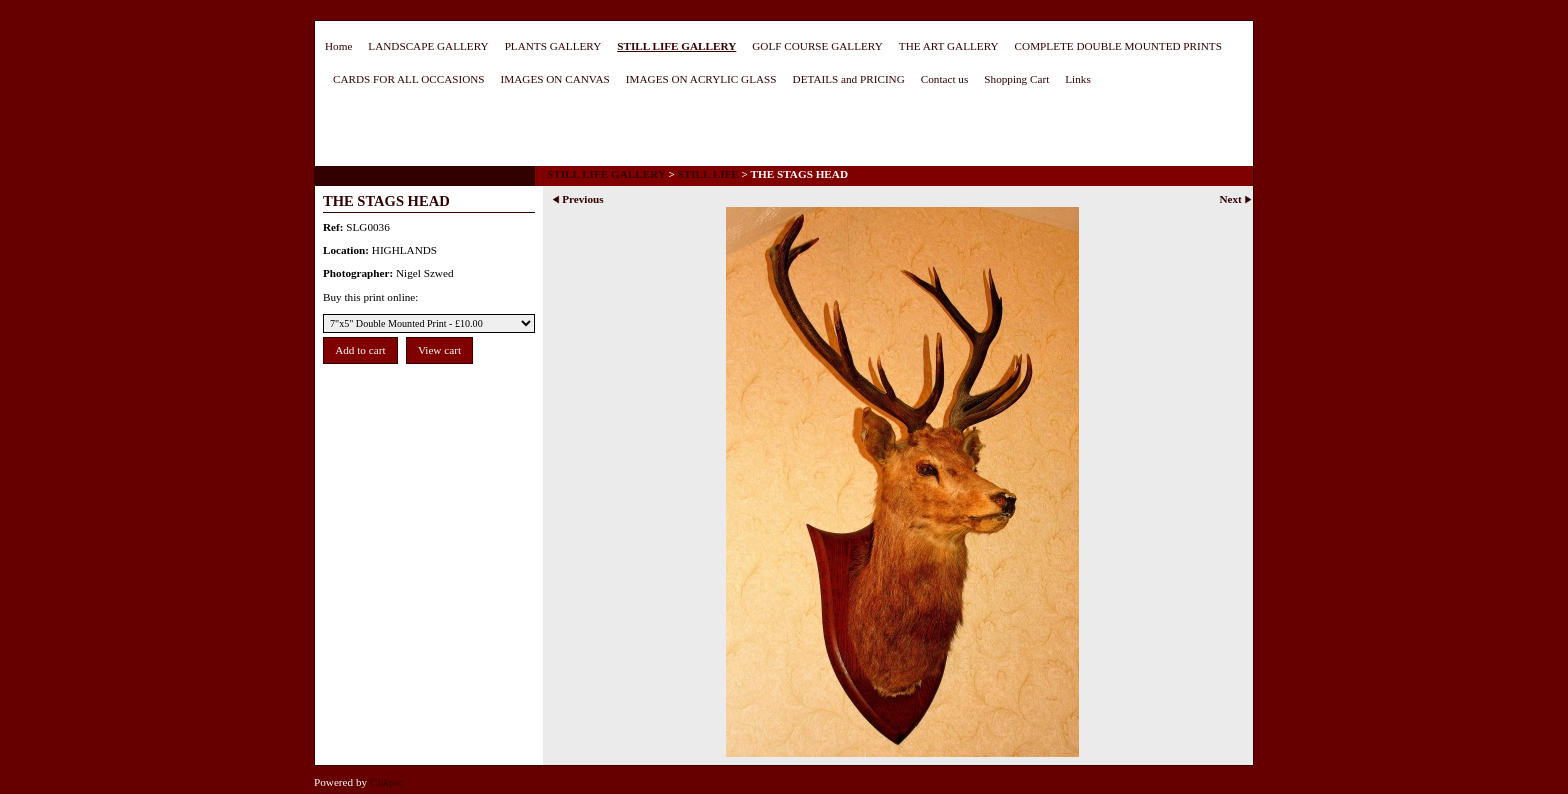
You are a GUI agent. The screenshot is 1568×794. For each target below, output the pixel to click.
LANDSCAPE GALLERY (428, 46)
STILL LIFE (708, 174)
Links (1077, 79)
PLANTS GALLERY (553, 46)
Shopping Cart (1016, 79)
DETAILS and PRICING (849, 79)
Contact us (945, 79)
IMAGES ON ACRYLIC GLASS (701, 79)
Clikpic (386, 782)
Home (338, 46)
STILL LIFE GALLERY (676, 46)
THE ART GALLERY (949, 46)
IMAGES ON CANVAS (555, 79)
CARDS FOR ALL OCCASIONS (409, 79)
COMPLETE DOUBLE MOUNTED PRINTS (1118, 46)
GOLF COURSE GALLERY (817, 46)
